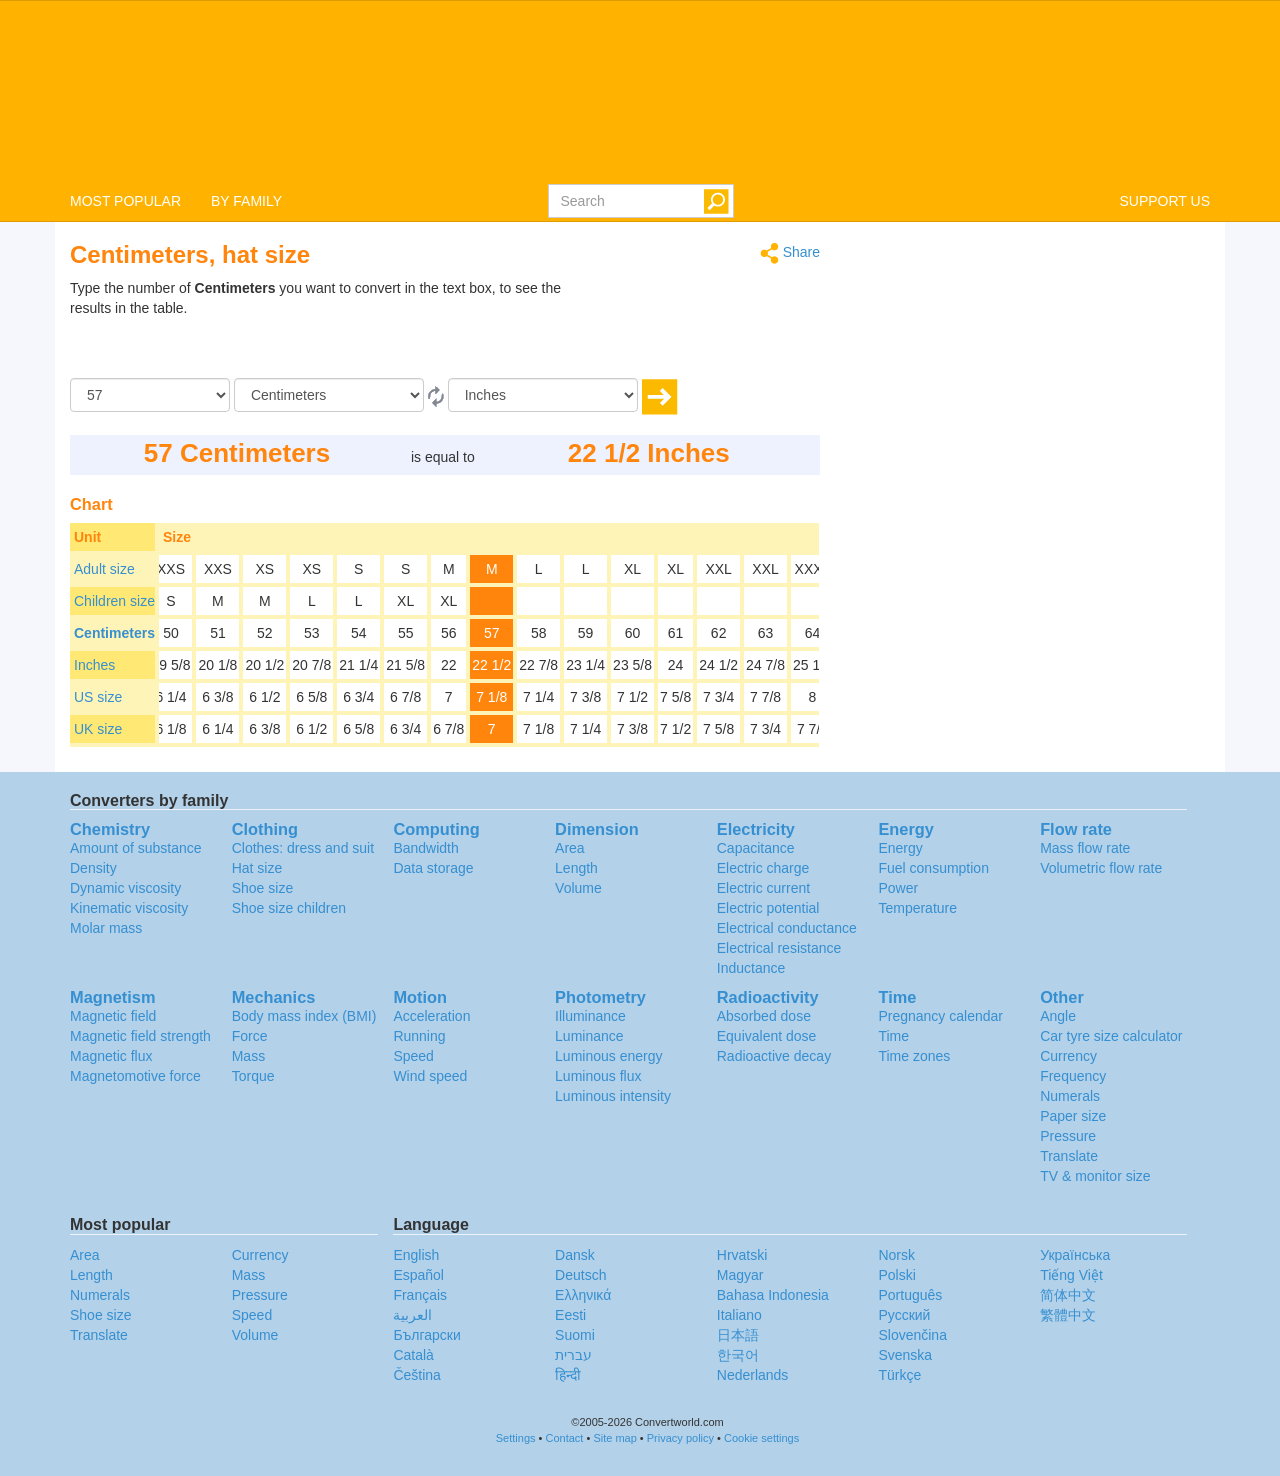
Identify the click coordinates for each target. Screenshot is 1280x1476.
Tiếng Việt (1071, 1275)
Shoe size (262, 888)
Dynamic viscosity (125, 888)
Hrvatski (742, 1255)
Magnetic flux (111, 1056)
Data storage (433, 868)
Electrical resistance (779, 948)
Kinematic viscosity (129, 908)
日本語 (738, 1335)
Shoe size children (289, 908)
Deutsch (580, 1275)
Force (250, 1036)
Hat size (257, 868)
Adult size (104, 569)
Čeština (416, 1375)
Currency (1068, 1056)
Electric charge (763, 868)
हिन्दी (568, 1375)
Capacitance (756, 848)
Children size (114, 601)
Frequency (1073, 1076)
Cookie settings (761, 1438)
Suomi (575, 1335)
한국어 (738, 1355)
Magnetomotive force (135, 1076)
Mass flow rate (1085, 848)
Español (418, 1275)
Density (93, 868)
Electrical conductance (787, 928)
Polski (896, 1275)
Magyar (740, 1275)
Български (426, 1335)
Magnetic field (113, 1016)
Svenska (905, 1355)
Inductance (751, 968)
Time (893, 1036)
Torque (253, 1076)
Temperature (917, 908)
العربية (412, 1315)
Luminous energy (608, 1056)
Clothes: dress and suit (303, 848)
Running (419, 1036)
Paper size (1073, 1116)
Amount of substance (136, 848)
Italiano (739, 1315)
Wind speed (430, 1076)
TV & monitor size (1095, 1176)
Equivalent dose (767, 1036)
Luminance (589, 1036)
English (416, 1255)
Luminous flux (598, 1076)
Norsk (896, 1255)
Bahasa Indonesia (773, 1295)
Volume (578, 888)
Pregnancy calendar (940, 1016)
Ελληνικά (583, 1295)
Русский (904, 1315)
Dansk (575, 1255)
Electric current (763, 888)
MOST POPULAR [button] (125, 201)
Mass (248, 1056)
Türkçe (899, 1375)
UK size (98, 729)
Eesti (570, 1315)
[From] (329, 395)
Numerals (1070, 1096)
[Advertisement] (695, 328)
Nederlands (753, 1375)
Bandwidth (425, 848)
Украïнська (1075, 1255)
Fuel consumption (933, 868)
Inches (94, 665)
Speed (413, 1056)
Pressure (1068, 1136)
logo (640, 91)
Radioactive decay (774, 1056)
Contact (565, 1438)
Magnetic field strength (140, 1036)
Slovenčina (912, 1335)
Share (790, 253)
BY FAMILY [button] (246, 201)
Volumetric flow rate (1101, 868)
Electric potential (768, 908)
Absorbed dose (764, 1016)
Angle (1058, 1016)
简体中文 (1068, 1295)
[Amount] (150, 395)
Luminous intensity (613, 1096)
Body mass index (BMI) (304, 1016)
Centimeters (114, 633)
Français (420, 1295)
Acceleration (431, 1016)
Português (910, 1295)
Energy (900, 848)
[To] (543, 395)
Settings (516, 1438)
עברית (573, 1355)
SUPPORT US (1164, 201)
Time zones (914, 1056)
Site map (614, 1438)
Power (898, 888)
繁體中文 (1068, 1315)
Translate (1069, 1156)
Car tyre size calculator (1111, 1036)
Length (576, 868)
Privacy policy (680, 1438)
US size (98, 697)
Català (413, 1355)
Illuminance (590, 1016)
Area (570, 848)
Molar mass (106, 928)
